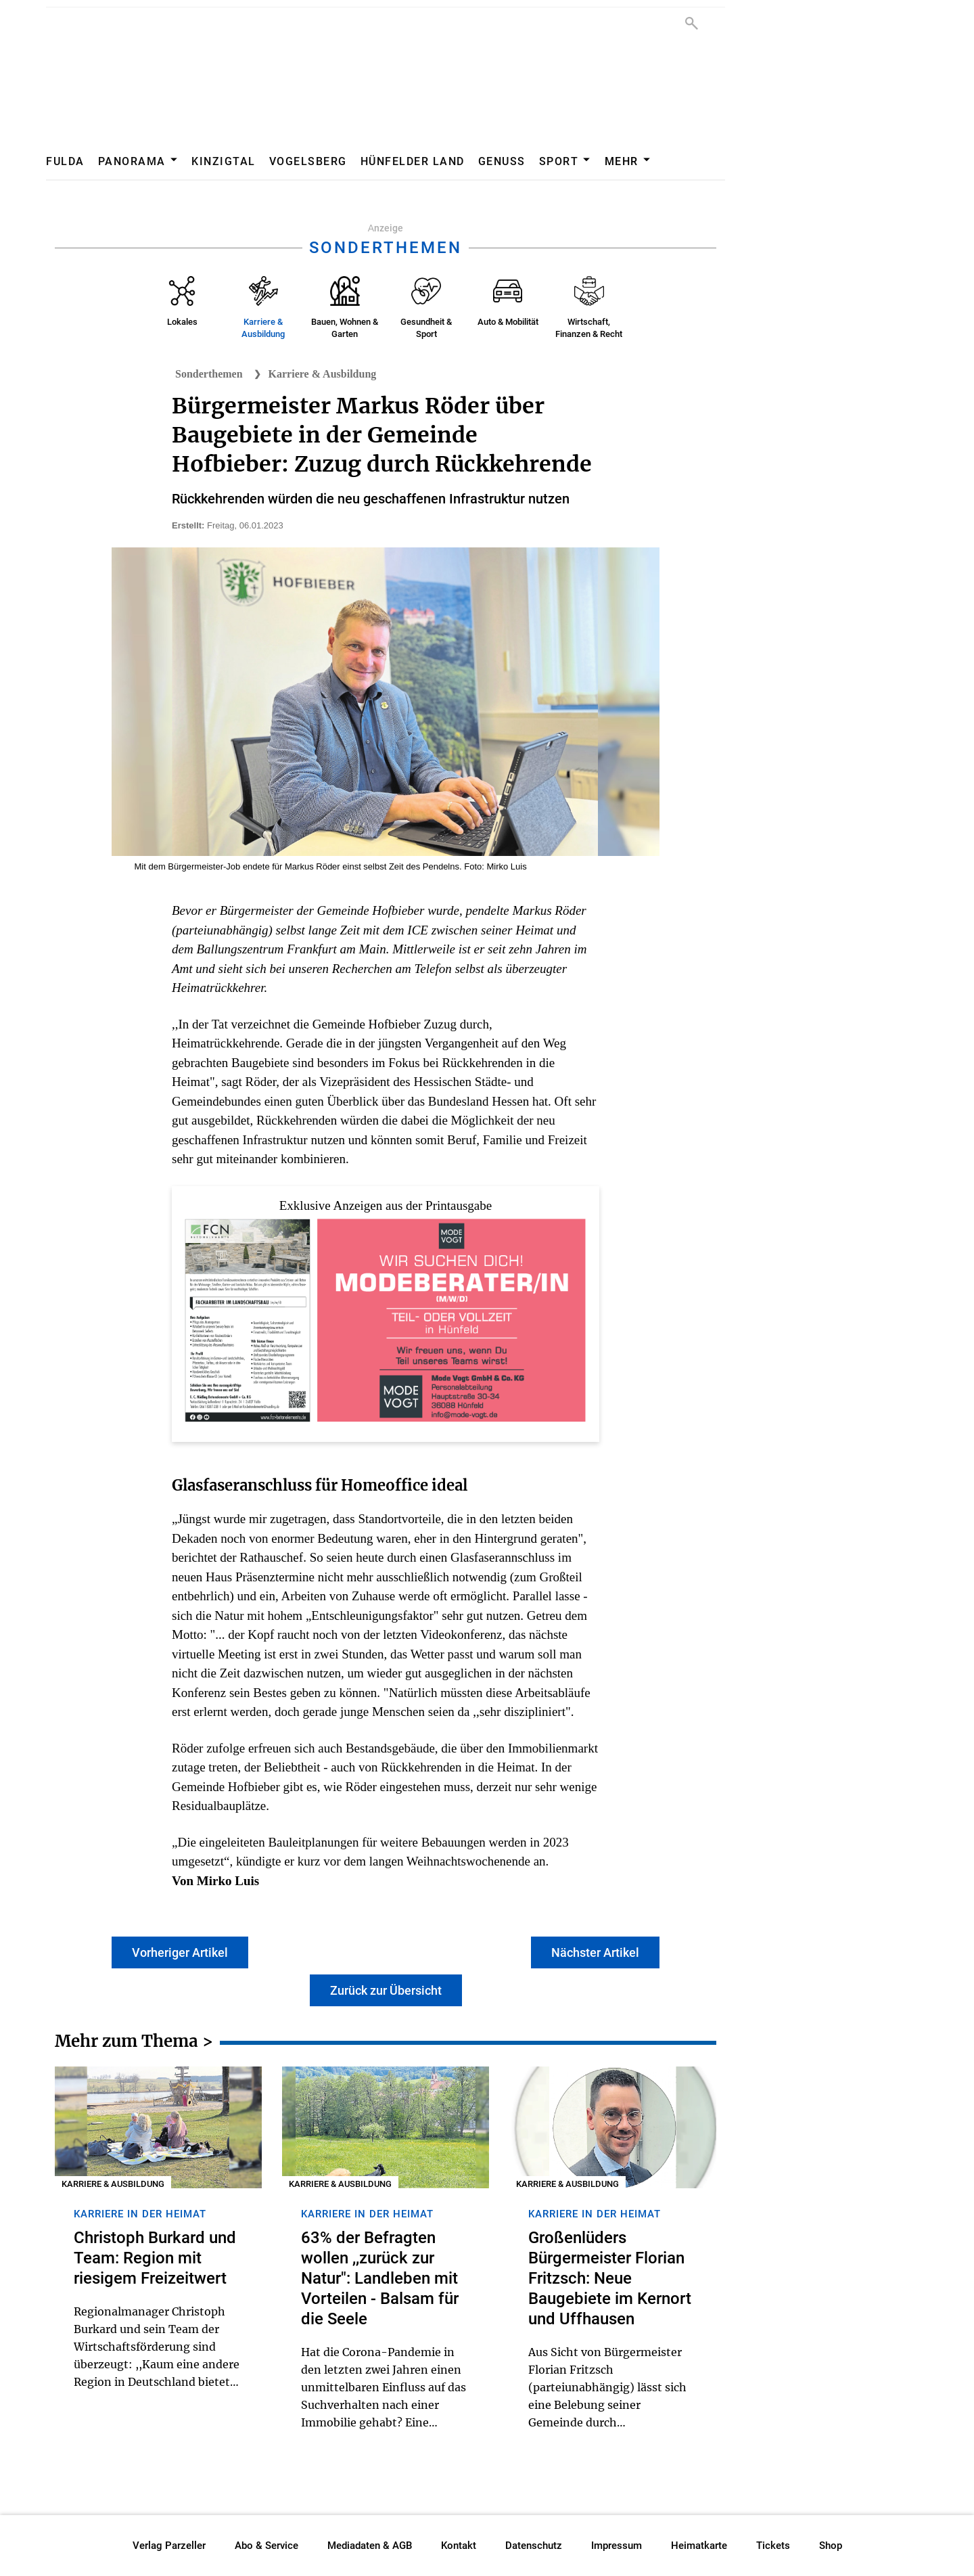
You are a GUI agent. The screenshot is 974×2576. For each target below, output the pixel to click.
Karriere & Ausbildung (323, 374)
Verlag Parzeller (169, 2545)
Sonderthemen (209, 374)
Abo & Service (266, 2545)
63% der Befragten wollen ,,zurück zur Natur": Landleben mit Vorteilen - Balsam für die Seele (380, 2278)
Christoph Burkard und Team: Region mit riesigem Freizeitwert (155, 2258)
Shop (830, 2545)
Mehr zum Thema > (134, 2043)
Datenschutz (533, 2545)
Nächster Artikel (595, 1952)
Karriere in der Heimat (140, 2214)
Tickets (773, 2545)
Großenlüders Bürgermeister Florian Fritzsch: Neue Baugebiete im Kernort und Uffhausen (609, 2278)
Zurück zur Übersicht (386, 1990)
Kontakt (458, 2545)
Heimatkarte (699, 2545)
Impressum (616, 2545)
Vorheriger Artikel (180, 1952)
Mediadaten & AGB (369, 2545)
